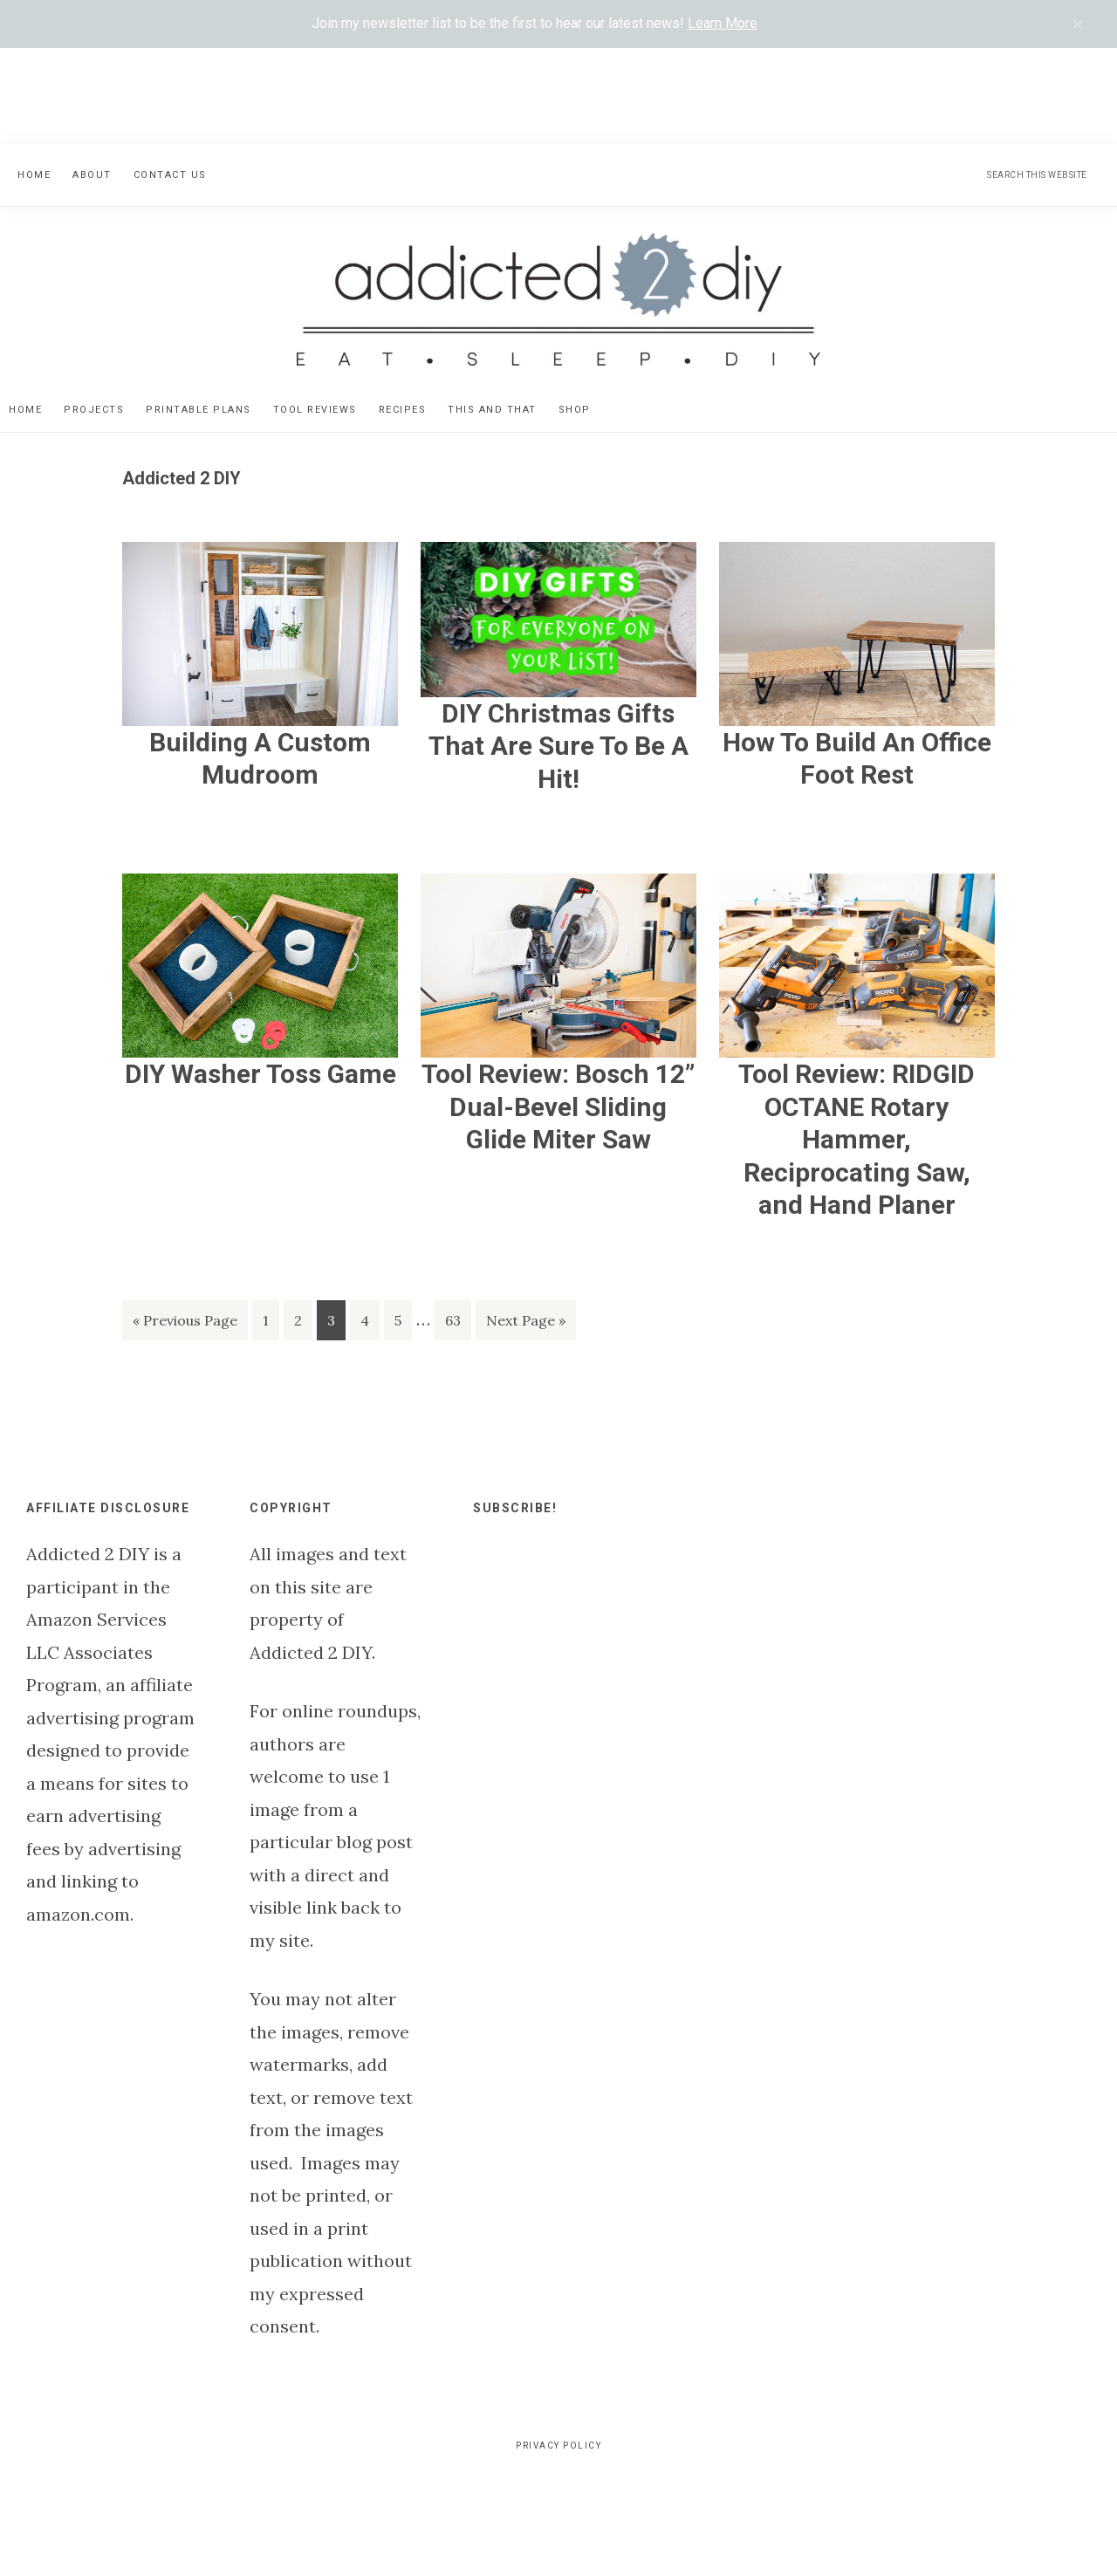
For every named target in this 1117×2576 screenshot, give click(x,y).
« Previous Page (185, 1323)
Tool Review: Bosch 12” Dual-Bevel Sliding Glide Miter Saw (558, 1106)
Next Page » (525, 1323)
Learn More (722, 23)
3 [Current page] (336, 1323)
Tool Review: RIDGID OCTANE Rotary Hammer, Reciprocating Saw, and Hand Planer (856, 1139)
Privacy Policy (558, 2445)
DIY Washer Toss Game (260, 1073)
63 (457, 1323)
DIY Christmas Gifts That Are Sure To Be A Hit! (558, 746)
